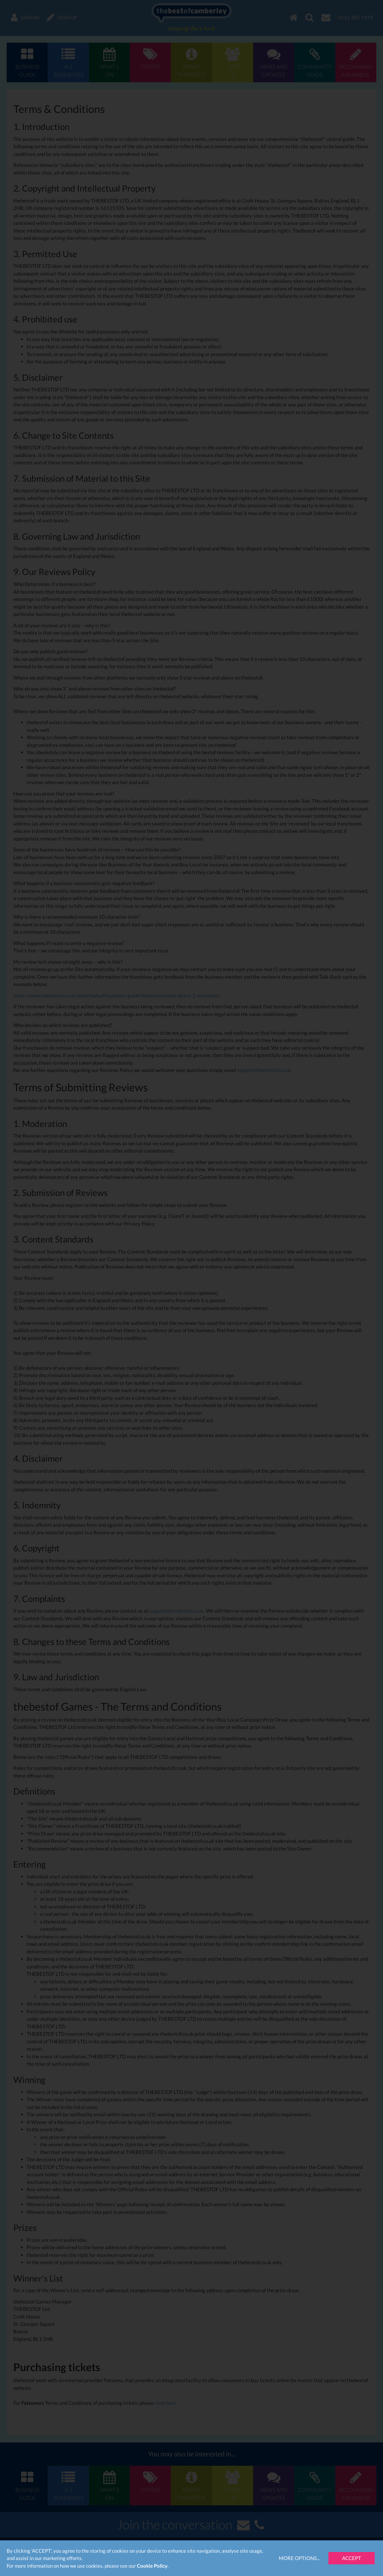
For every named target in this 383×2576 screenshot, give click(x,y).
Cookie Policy (152, 2566)
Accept (351, 2558)
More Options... (299, 2558)
